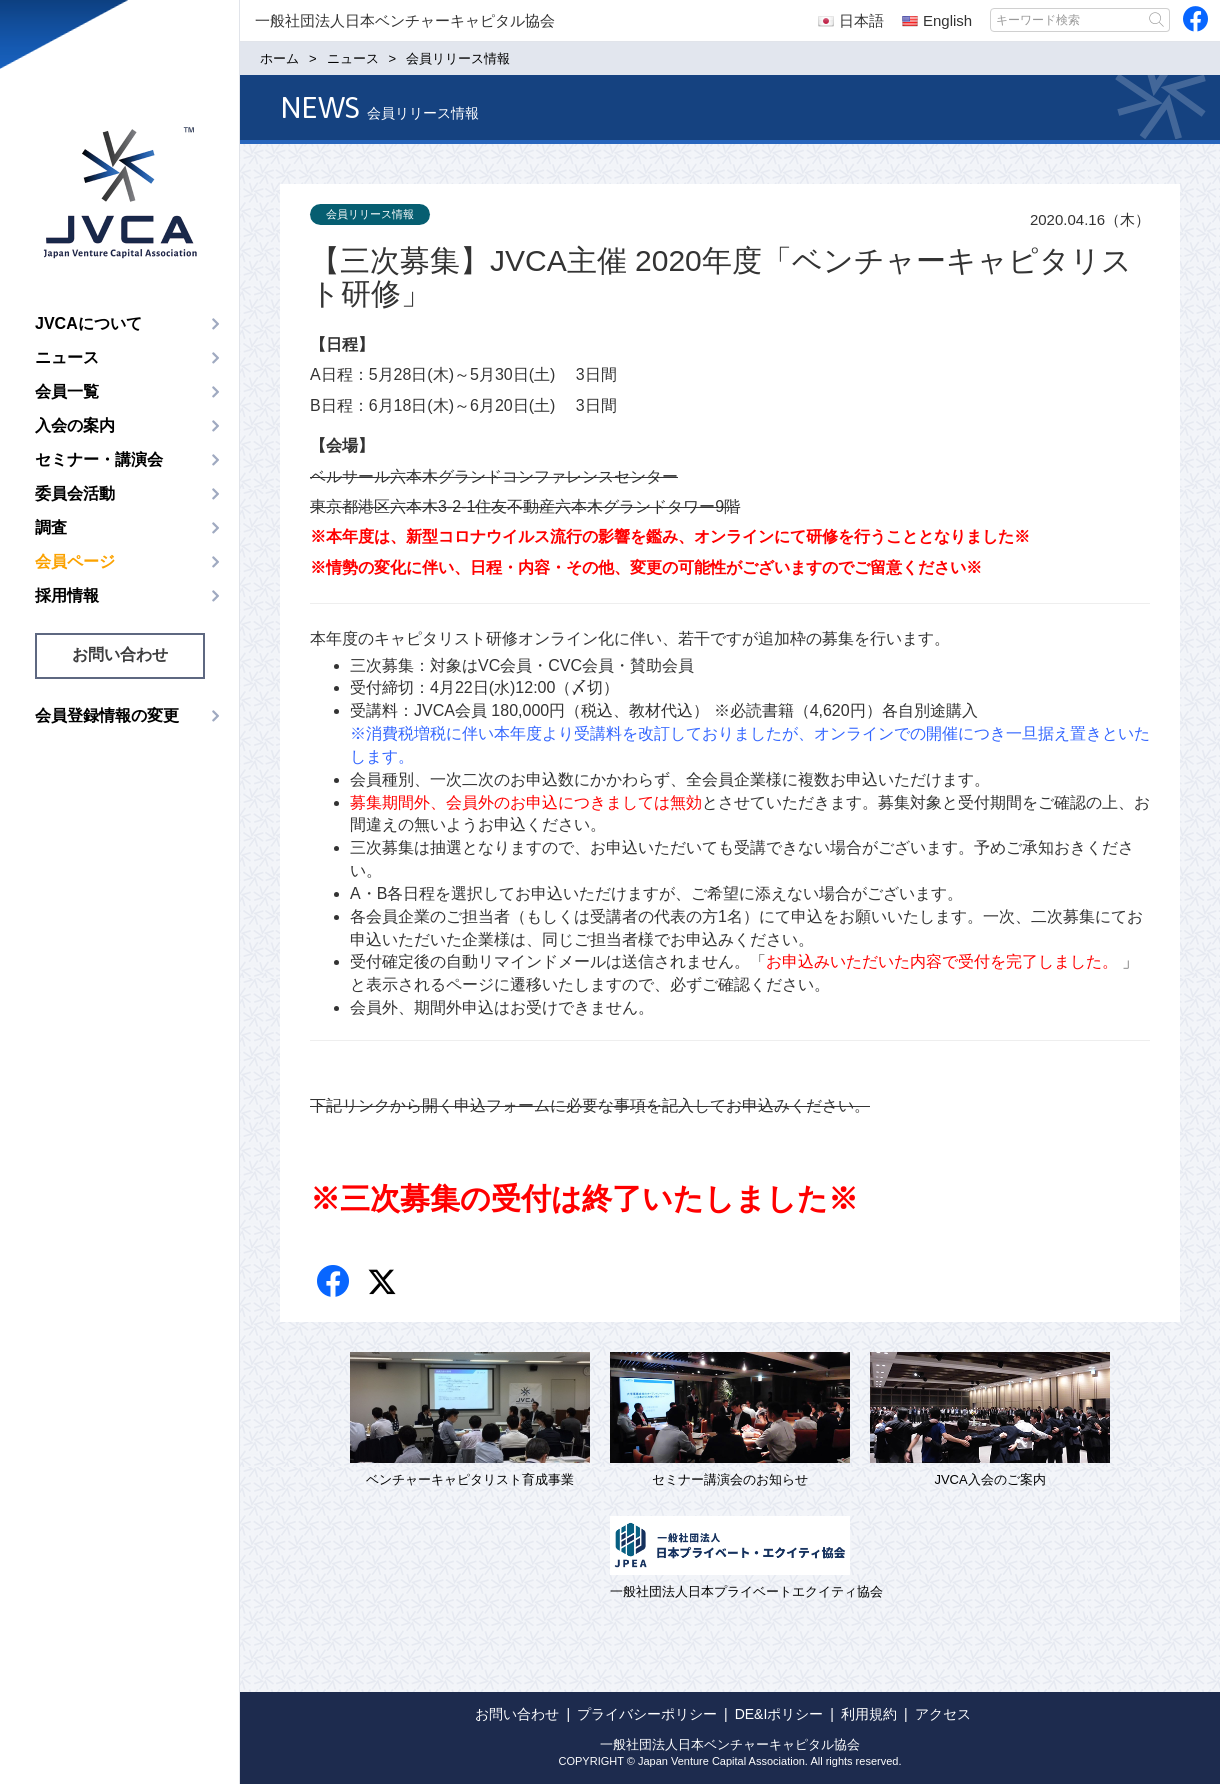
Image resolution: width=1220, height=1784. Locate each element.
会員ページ (75, 561)
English (937, 20)
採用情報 (67, 595)
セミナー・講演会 (99, 459)
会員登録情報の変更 (107, 715)
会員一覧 (67, 391)
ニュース (67, 357)
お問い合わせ (120, 654)
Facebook (334, 1282)
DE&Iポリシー (779, 1714)
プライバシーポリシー (647, 1714)
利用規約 (869, 1714)
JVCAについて (88, 323)
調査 (51, 527)
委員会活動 (75, 493)
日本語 (851, 20)
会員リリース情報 (370, 214)
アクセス (943, 1714)
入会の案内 (75, 425)
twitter (384, 1284)
